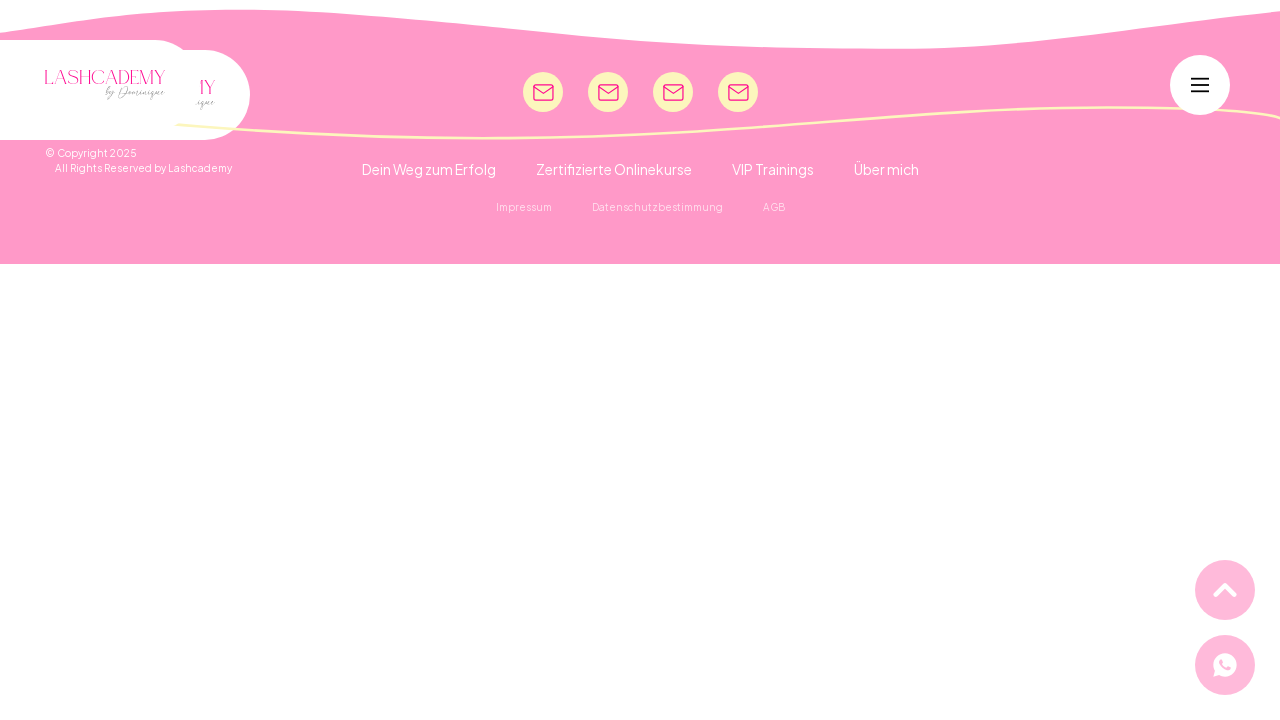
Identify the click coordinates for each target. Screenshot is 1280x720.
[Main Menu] (1200, 85)
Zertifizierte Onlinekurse (614, 169)
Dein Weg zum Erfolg (429, 169)
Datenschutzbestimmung (657, 207)
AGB (774, 207)
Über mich (886, 169)
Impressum (524, 207)
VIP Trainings (773, 169)
